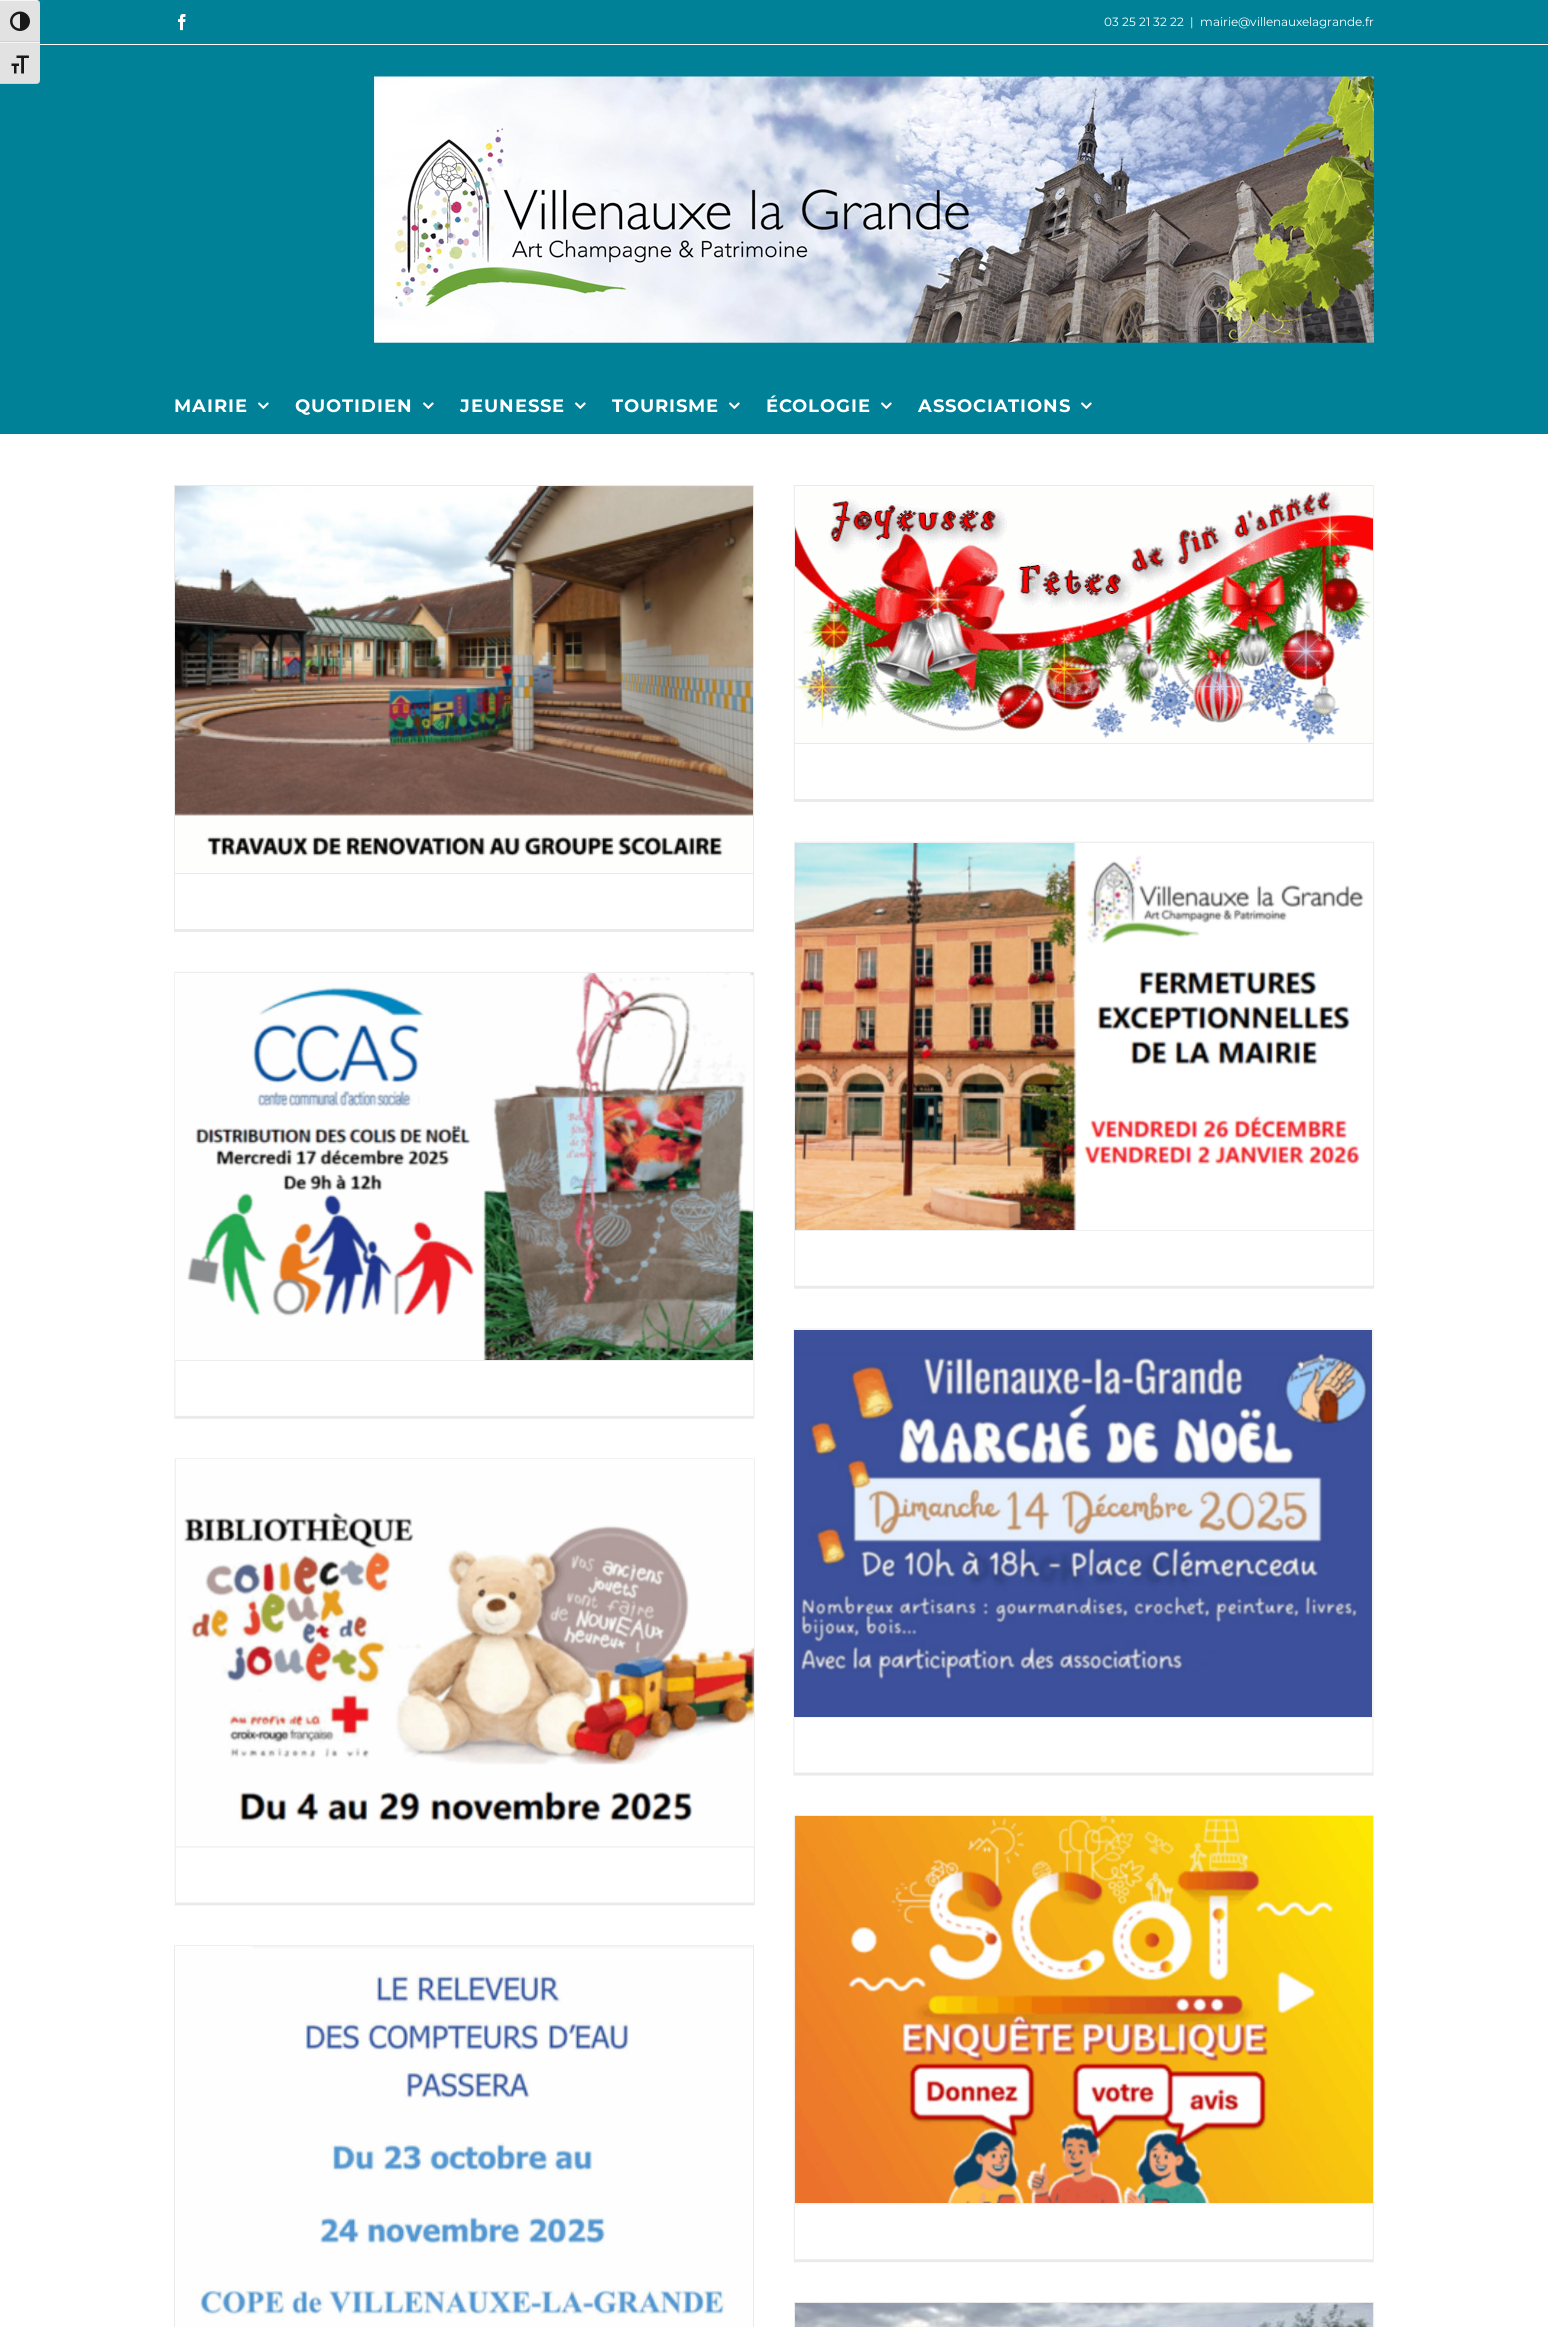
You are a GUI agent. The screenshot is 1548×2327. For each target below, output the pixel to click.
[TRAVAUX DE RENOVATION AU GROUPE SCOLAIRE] (464, 679)
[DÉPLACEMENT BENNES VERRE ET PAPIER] (1198, 1696)
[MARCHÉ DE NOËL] (659, 1174)
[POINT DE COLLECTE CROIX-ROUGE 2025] (1003, 1215)
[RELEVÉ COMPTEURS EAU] (464, 1597)
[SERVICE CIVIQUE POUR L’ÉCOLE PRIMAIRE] (1198, 2013)
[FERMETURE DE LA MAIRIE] (1198, 791)
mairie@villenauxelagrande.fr (1287, 21)
